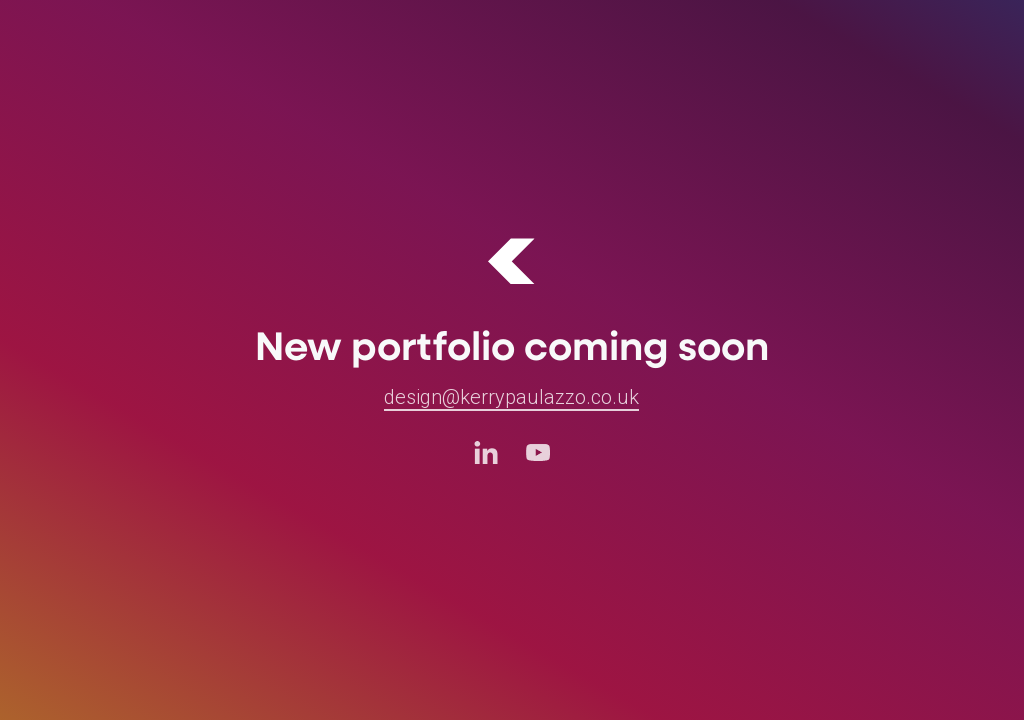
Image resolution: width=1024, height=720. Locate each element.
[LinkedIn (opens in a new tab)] (486, 452)
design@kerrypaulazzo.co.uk (511, 397)
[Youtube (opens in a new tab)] (538, 452)
